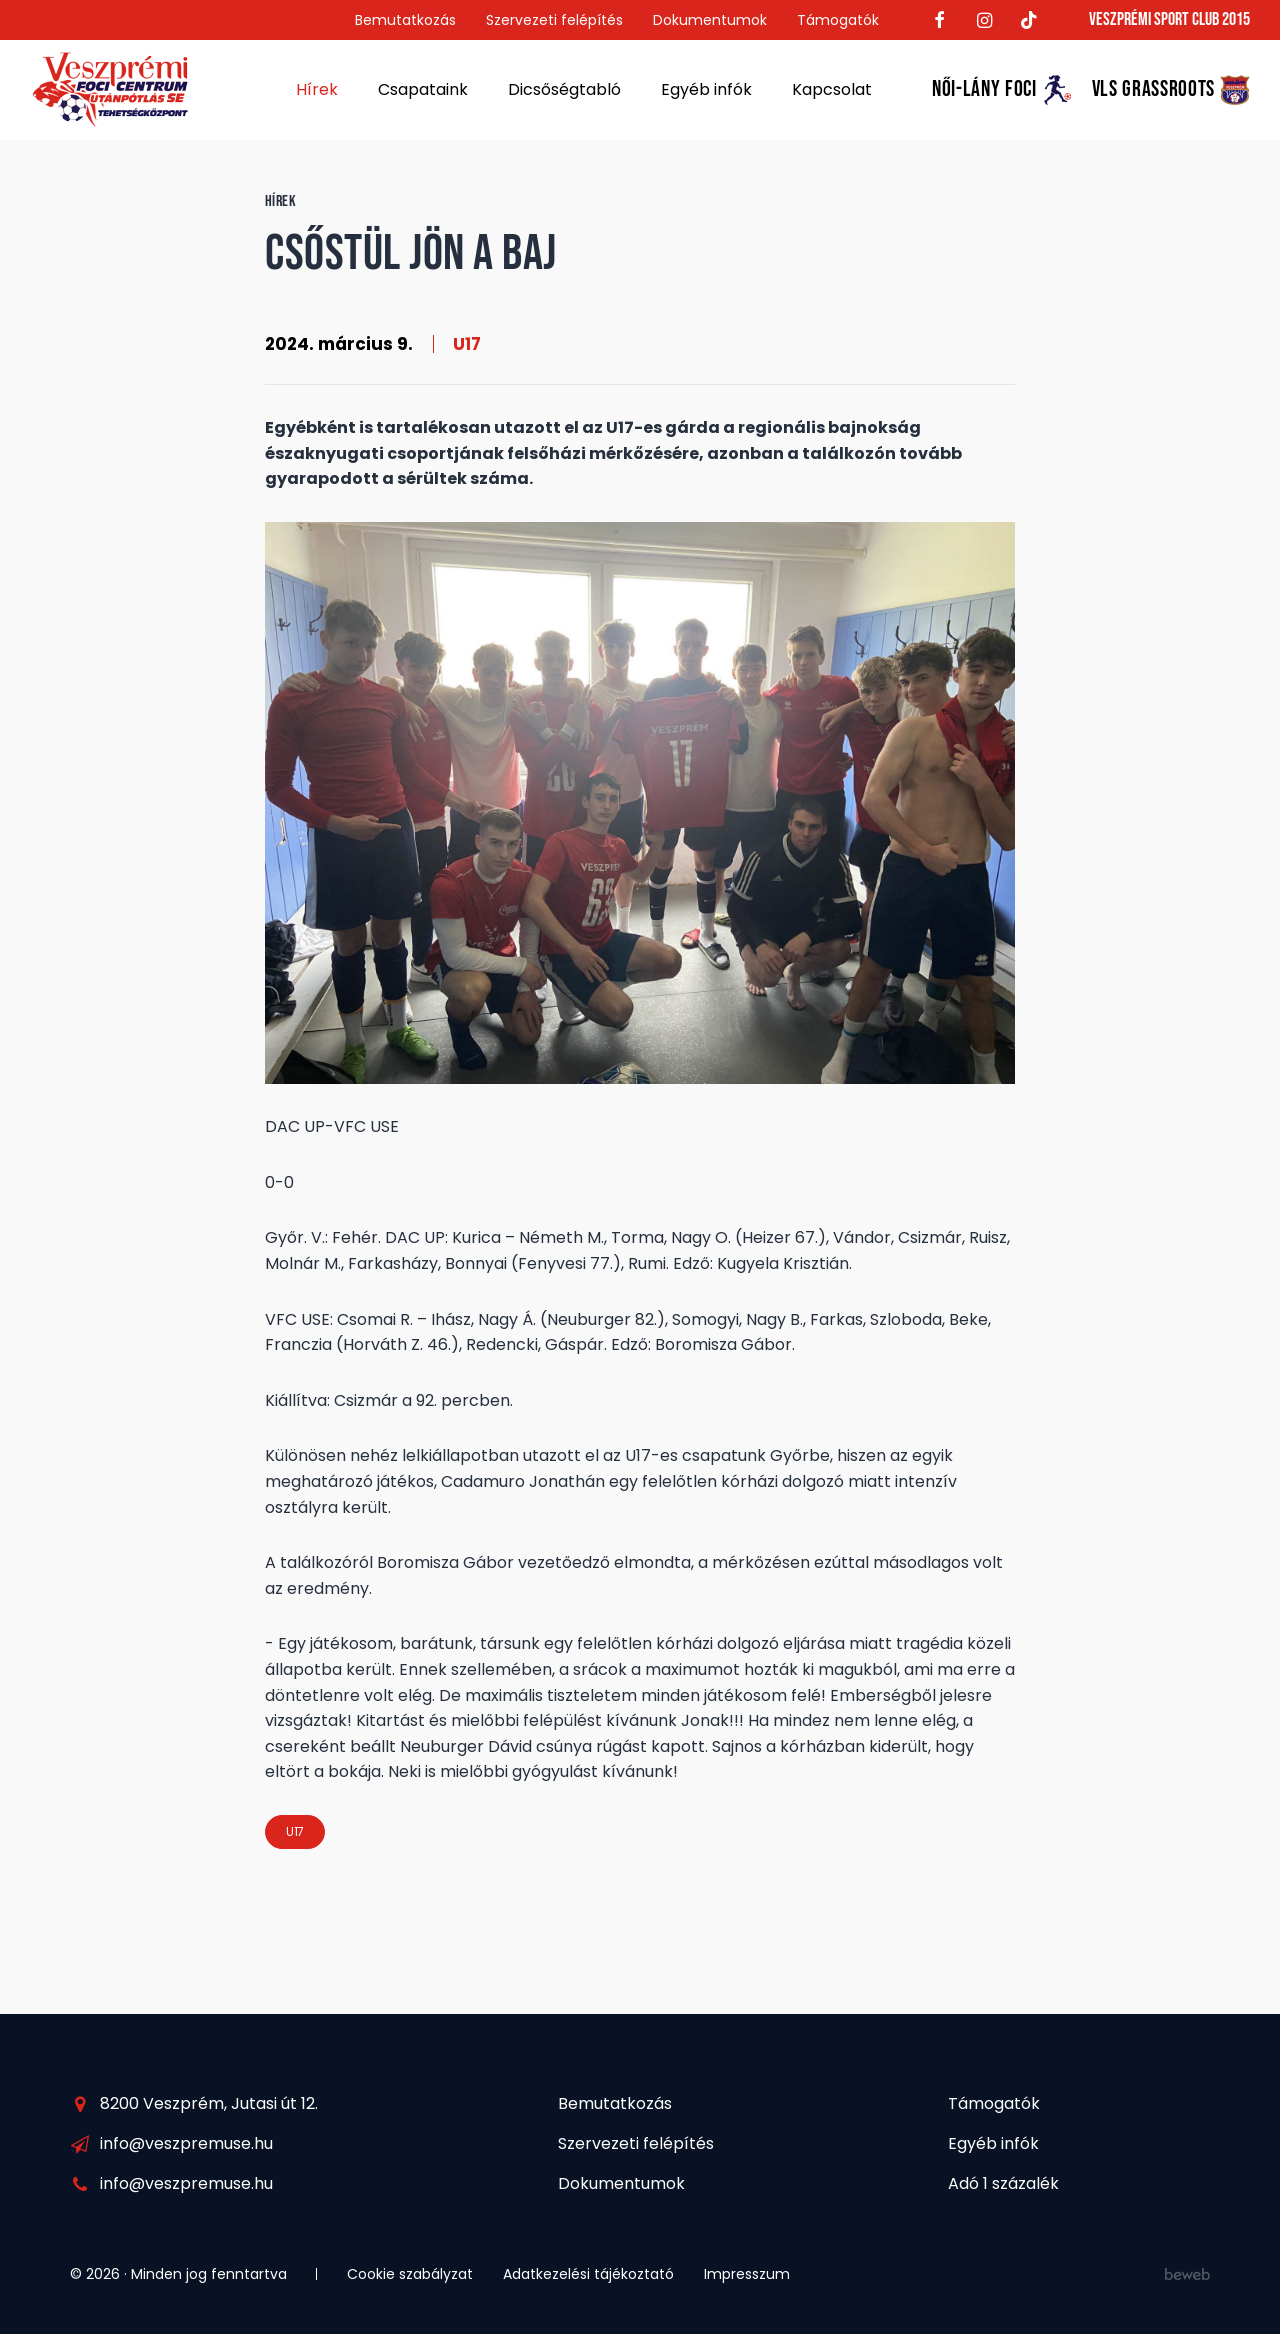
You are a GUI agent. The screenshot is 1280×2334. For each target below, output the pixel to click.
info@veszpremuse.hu (186, 2143)
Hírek (317, 89)
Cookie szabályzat (410, 2274)
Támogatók (838, 20)
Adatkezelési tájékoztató (588, 2274)
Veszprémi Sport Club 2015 (1169, 19)
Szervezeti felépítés (554, 20)
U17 (467, 344)
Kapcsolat (832, 89)
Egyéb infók (706, 89)
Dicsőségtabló (564, 89)
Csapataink (423, 89)
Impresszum (747, 2274)
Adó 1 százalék (1003, 2183)
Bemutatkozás (405, 20)
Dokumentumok (710, 20)
